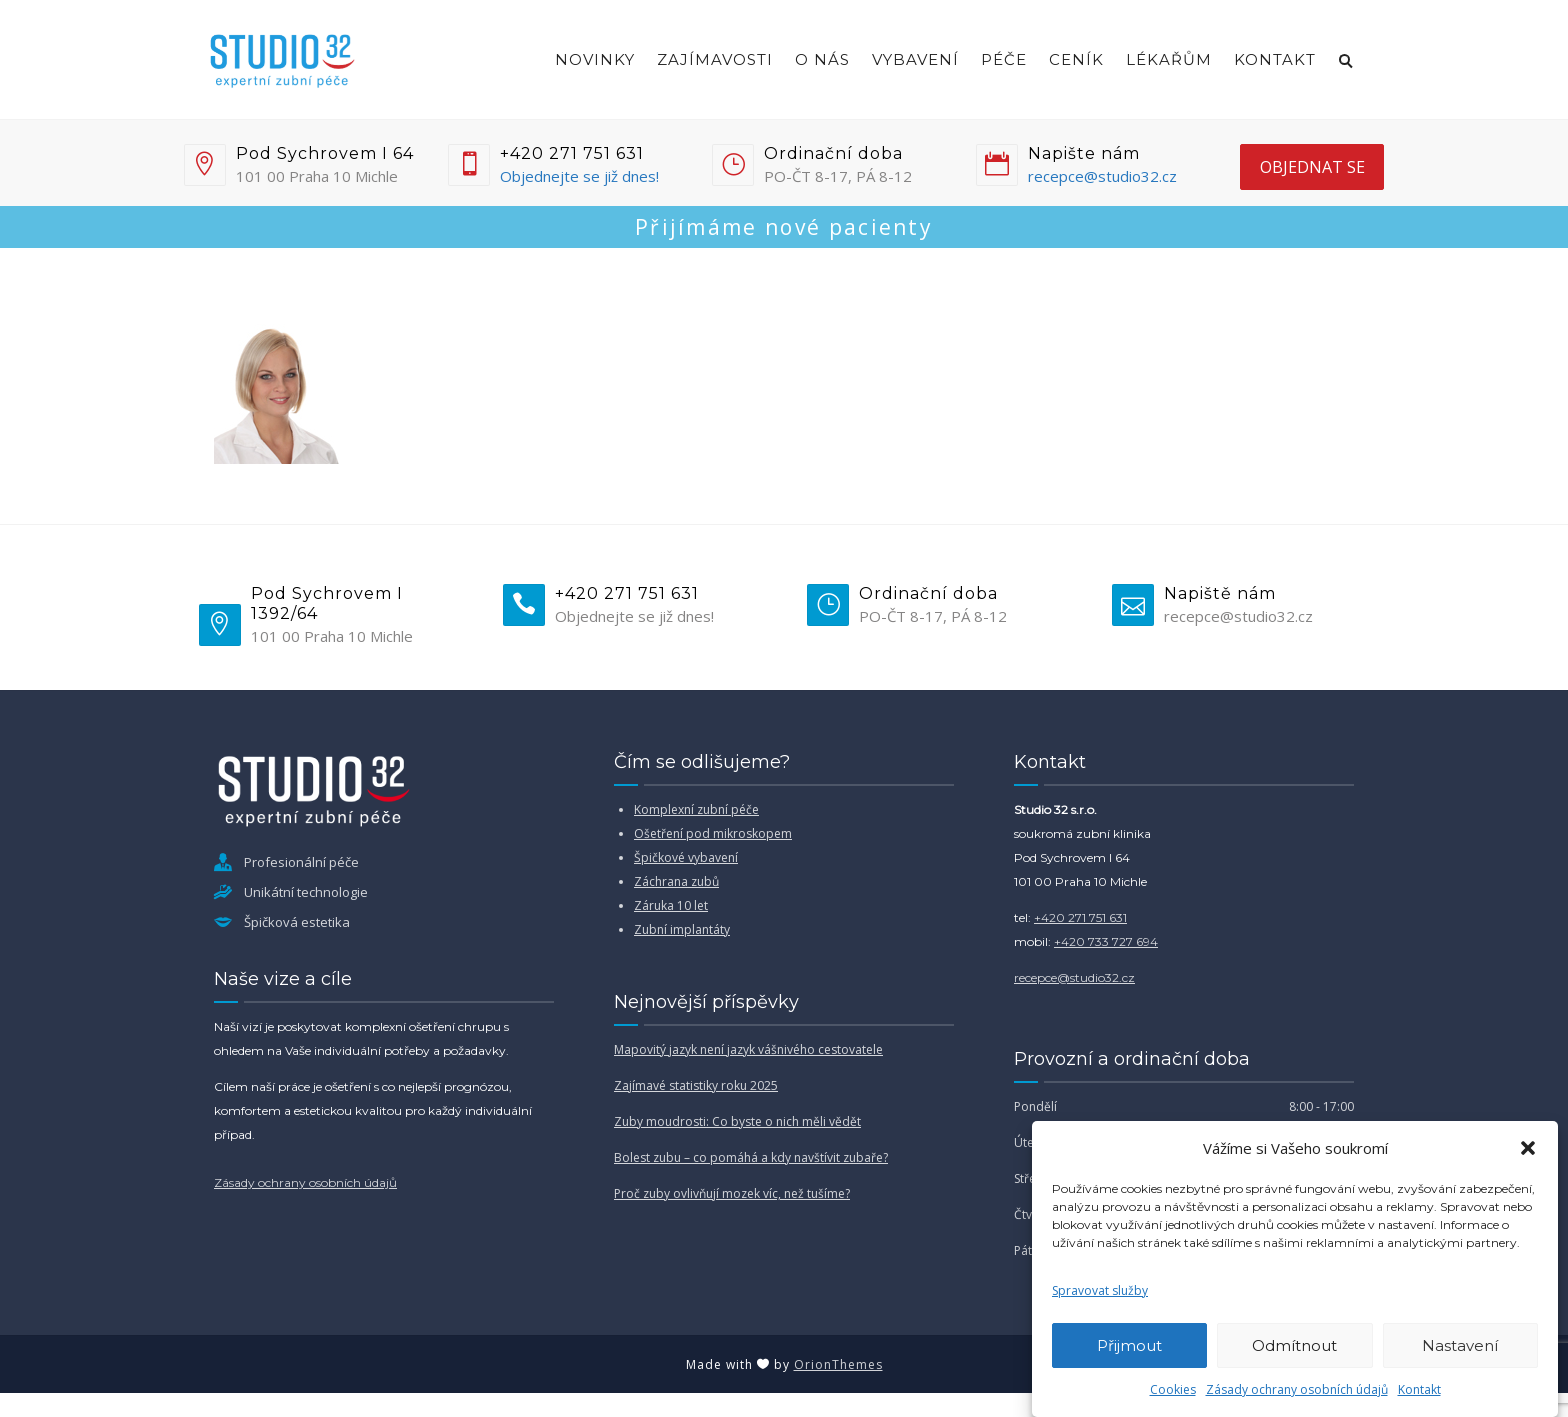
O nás (822, 59)
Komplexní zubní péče (696, 809)
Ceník (1076, 59)
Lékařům (1169, 59)
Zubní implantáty (682, 929)
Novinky (595, 59)
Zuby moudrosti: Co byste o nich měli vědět (737, 1121)
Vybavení (915, 59)
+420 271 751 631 (1080, 917)
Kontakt (1419, 1389)
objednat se (1312, 167)
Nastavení (1460, 1345)
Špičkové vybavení (686, 857)
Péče (1004, 59)
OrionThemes (838, 1364)
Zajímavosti (715, 59)
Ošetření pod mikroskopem (713, 833)
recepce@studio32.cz (1102, 176)
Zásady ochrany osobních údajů (1297, 1389)
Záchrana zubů (676, 881)
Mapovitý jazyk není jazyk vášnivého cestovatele (748, 1049)
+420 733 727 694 (1106, 941)
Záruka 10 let (671, 905)
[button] (1528, 1148)
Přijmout (1129, 1345)
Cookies (1173, 1389)
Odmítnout (1294, 1345)
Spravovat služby (1100, 1290)
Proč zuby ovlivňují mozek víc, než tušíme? (732, 1193)
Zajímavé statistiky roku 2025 (696, 1085)
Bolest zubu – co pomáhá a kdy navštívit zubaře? (751, 1157)
